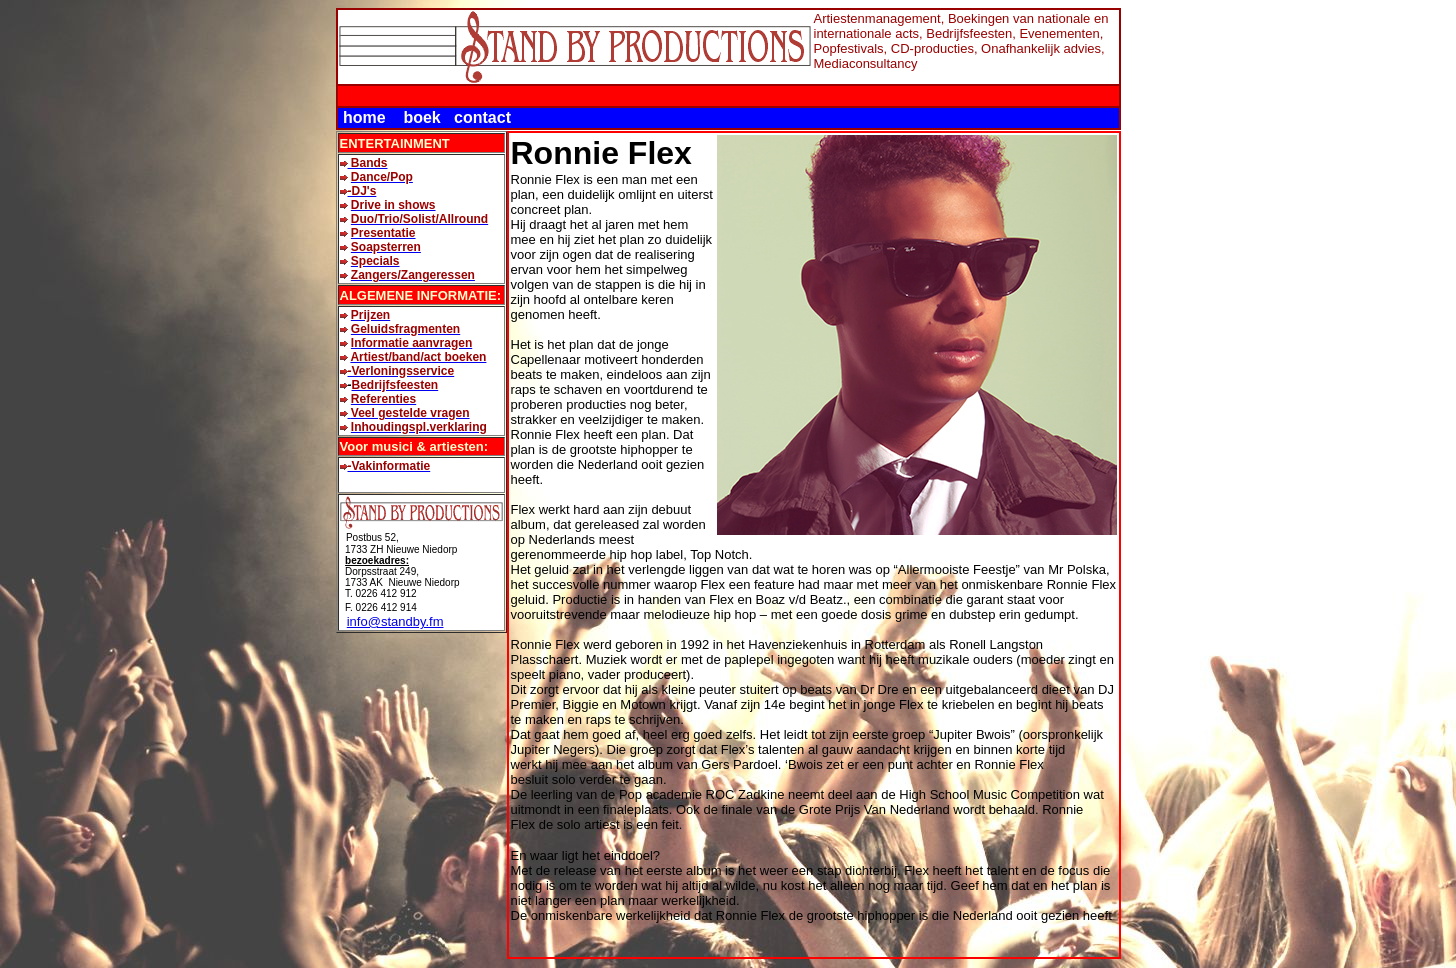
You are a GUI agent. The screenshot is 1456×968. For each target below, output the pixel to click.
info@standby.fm (395, 621)
